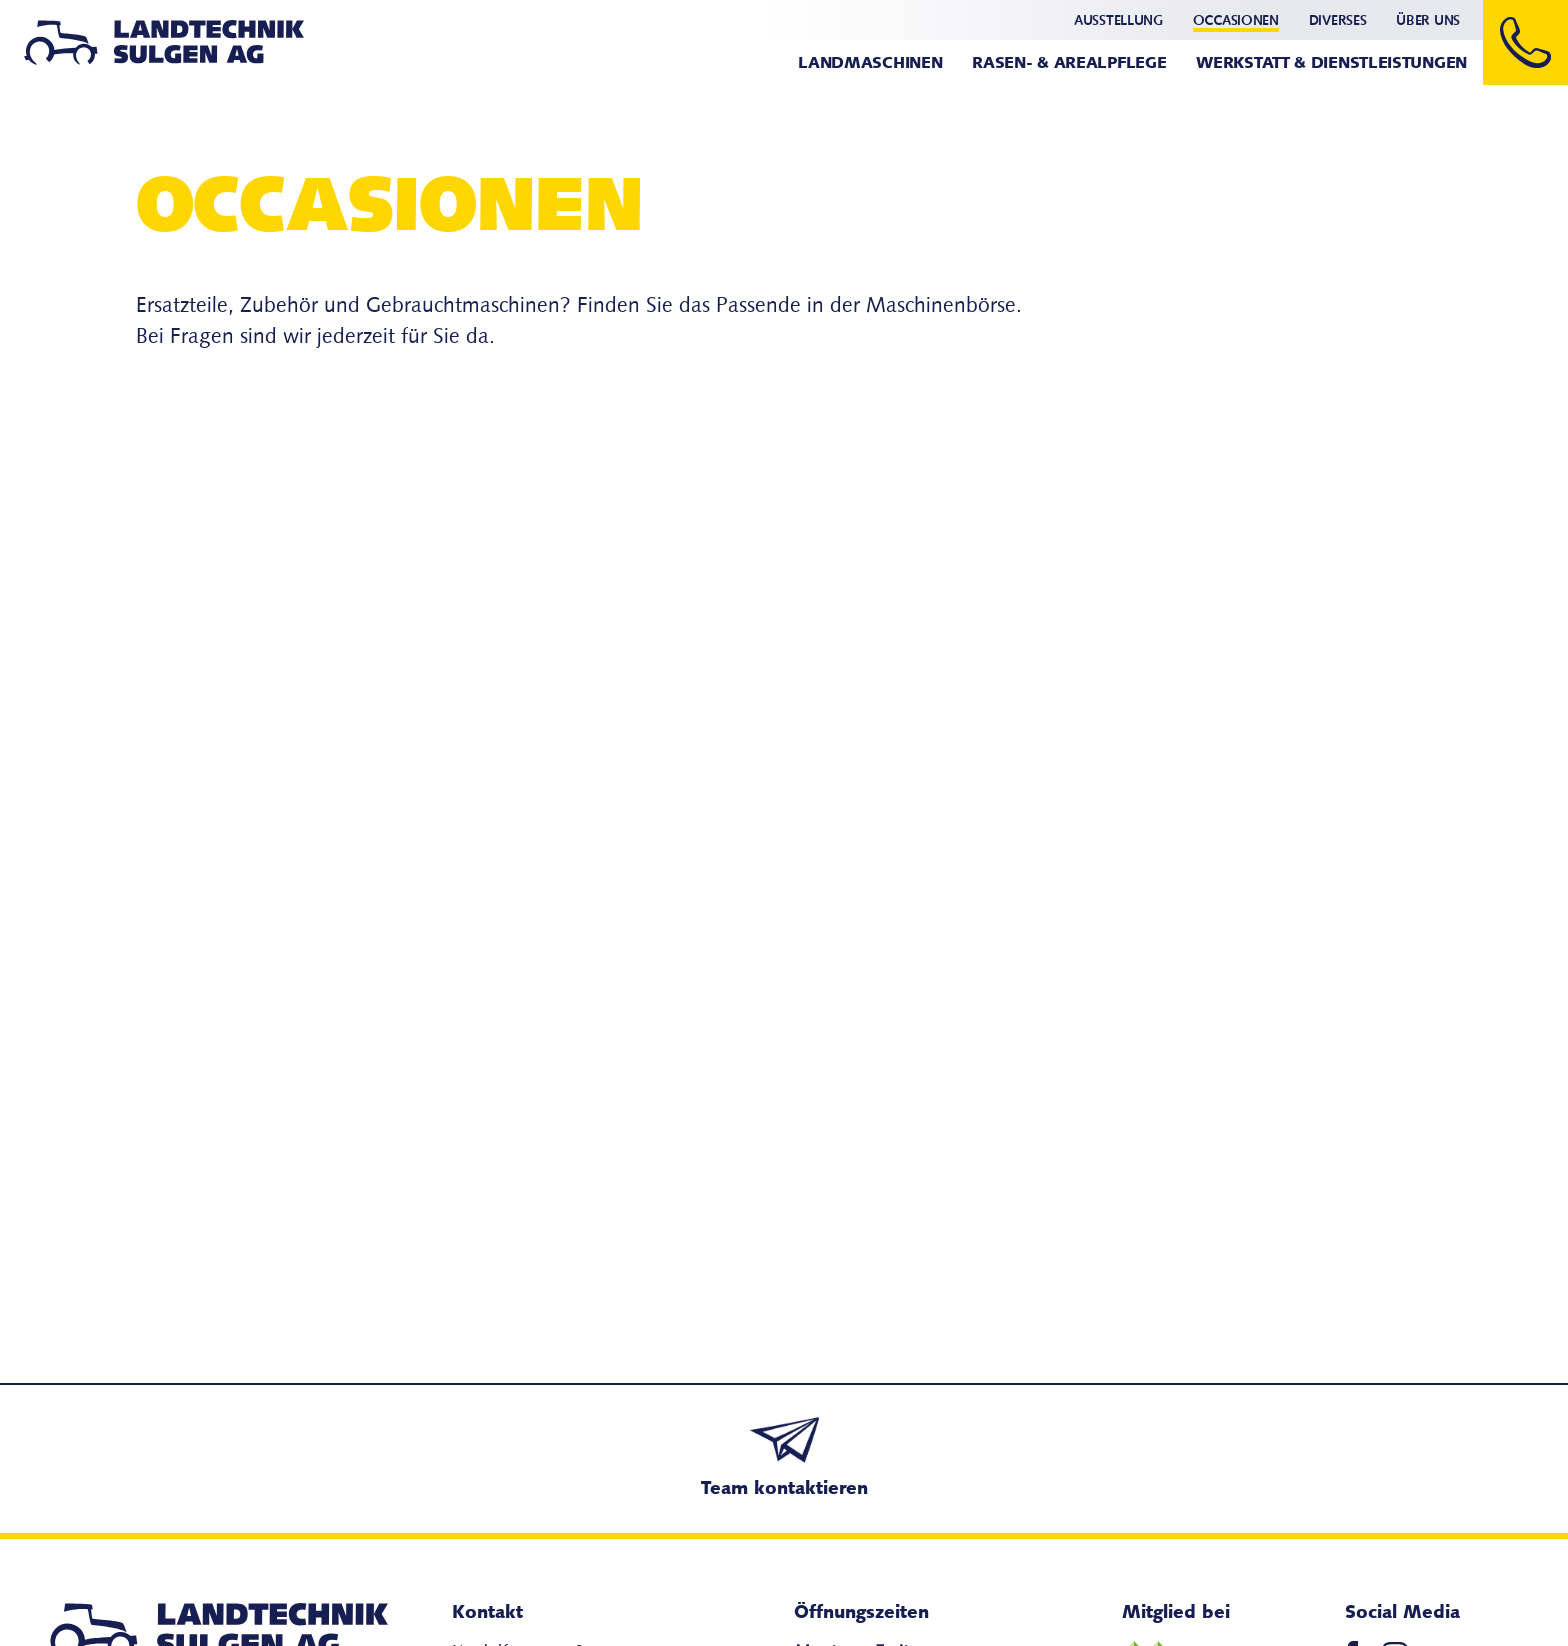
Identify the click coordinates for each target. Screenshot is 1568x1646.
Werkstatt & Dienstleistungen (1331, 64)
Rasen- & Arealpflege (1069, 64)
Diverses (1338, 21)
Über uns (1428, 21)
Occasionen (1236, 21)
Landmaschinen (870, 64)
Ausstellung (1118, 21)
